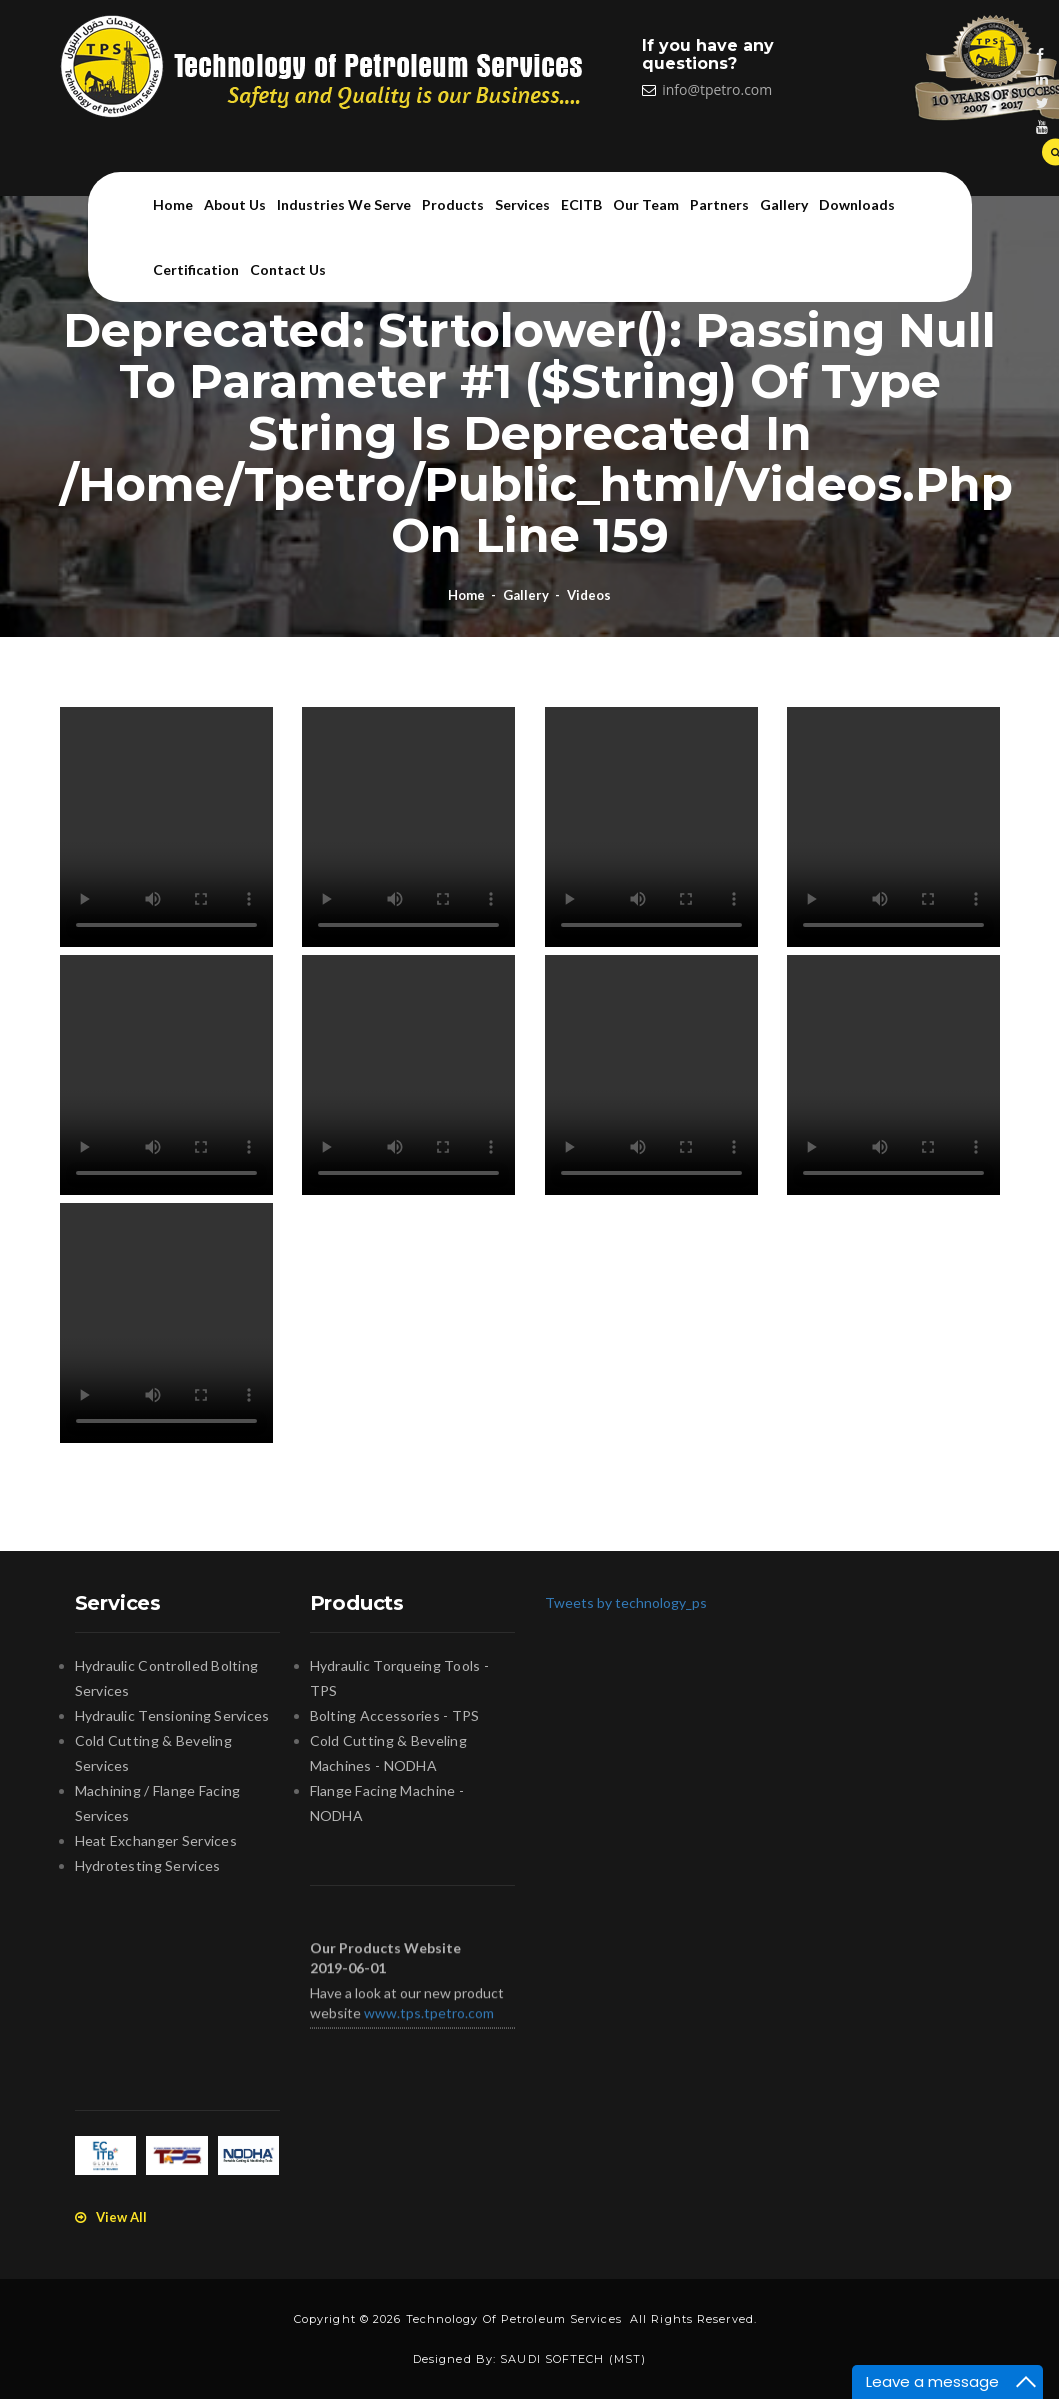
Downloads (857, 204)
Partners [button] (719, 204)
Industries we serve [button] (344, 204)
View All (111, 2217)
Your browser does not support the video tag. (166, 827)
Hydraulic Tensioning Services (172, 1715)
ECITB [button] (581, 204)
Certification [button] (196, 269)
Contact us (288, 269)
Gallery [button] (784, 204)
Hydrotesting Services (148, 1865)
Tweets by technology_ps (626, 1602)
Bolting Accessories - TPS (395, 1715)
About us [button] (235, 204)
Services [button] (522, 204)
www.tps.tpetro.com (429, 2020)
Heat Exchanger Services (156, 1840)
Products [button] (453, 204)
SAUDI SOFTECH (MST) (573, 2359)
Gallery (526, 595)
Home (173, 204)
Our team (646, 204)
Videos (589, 595)
